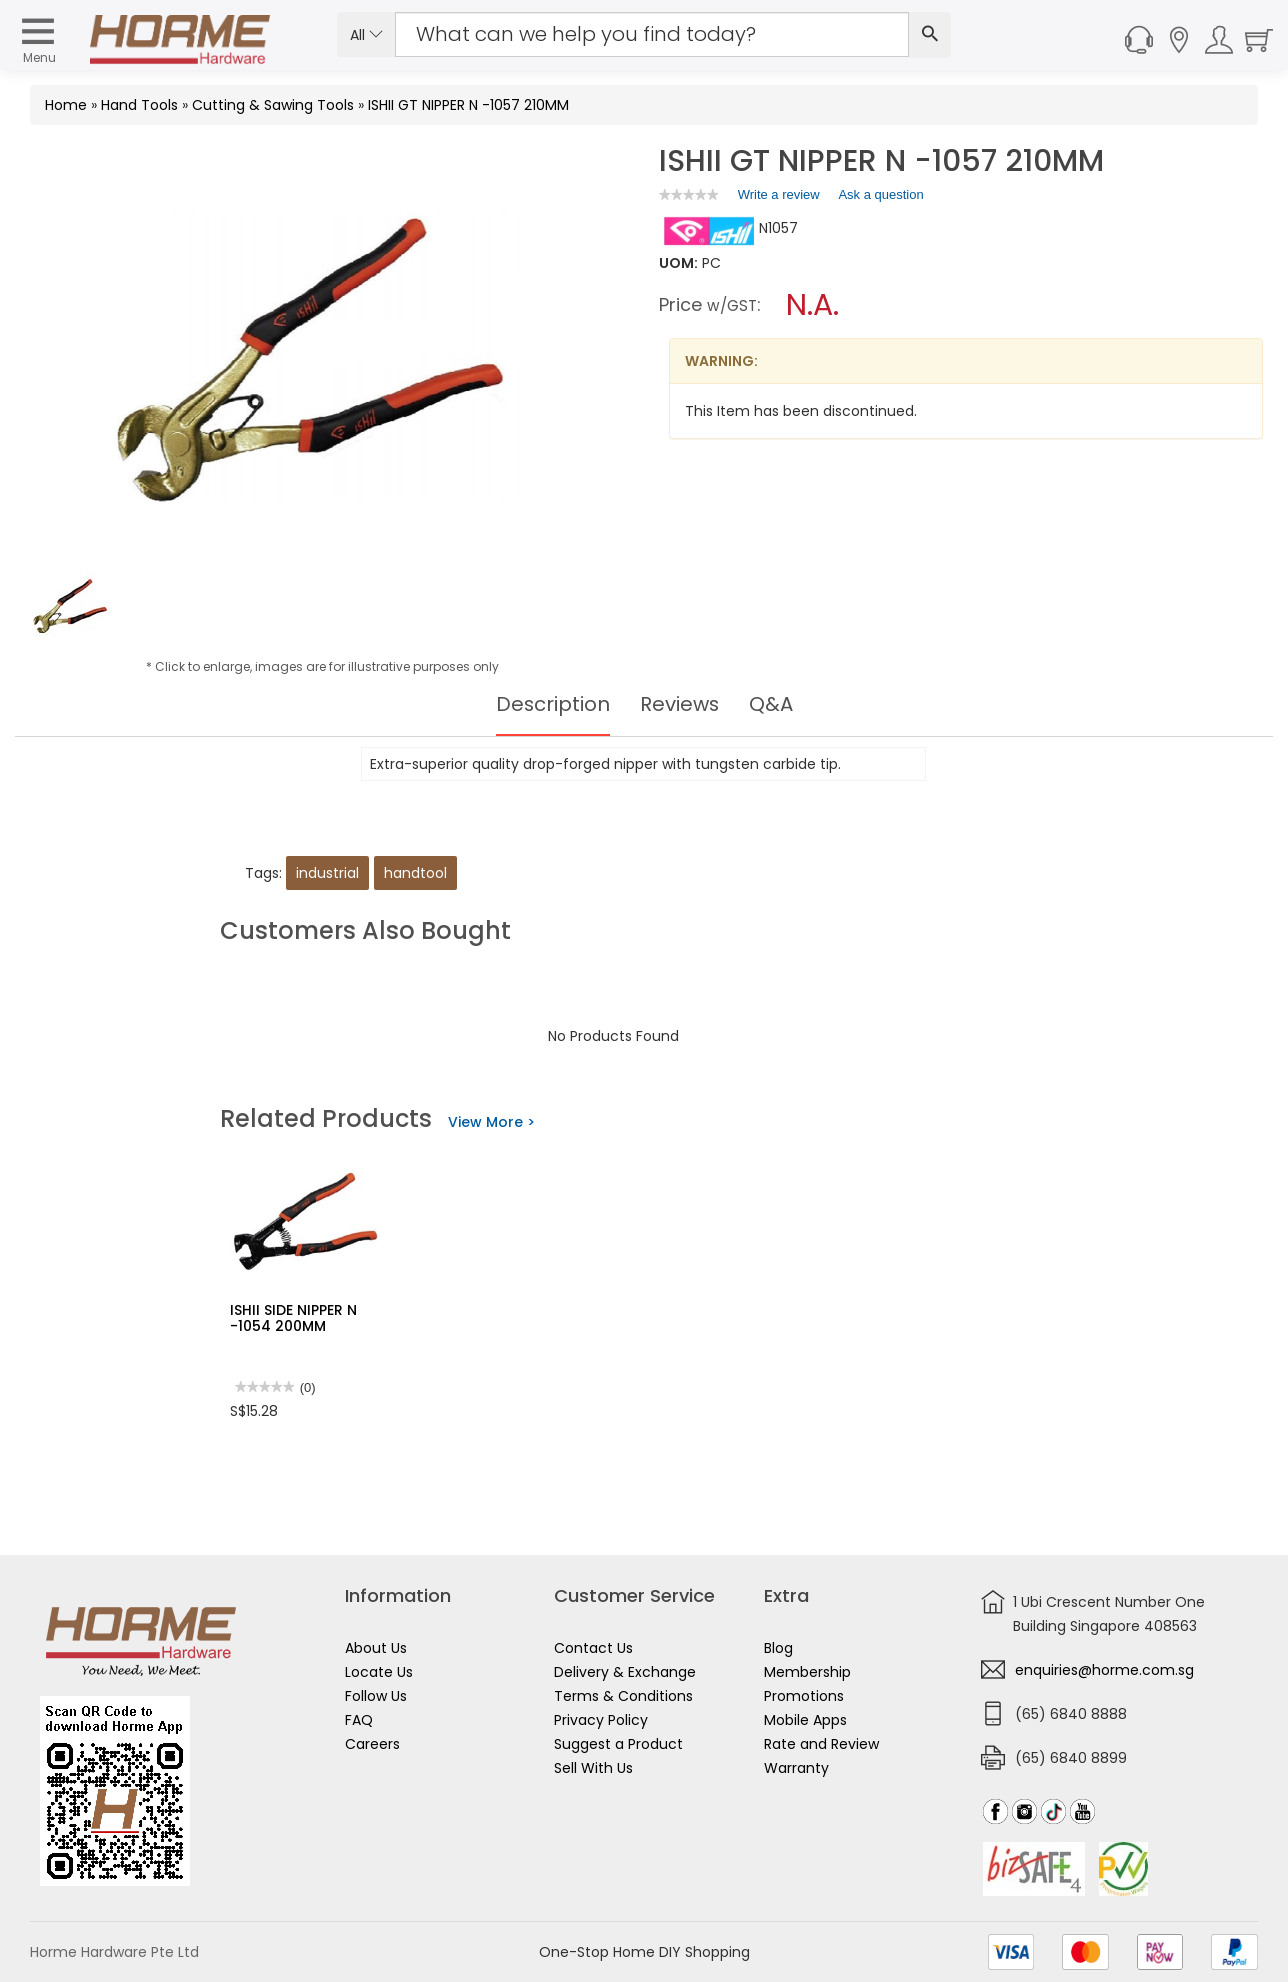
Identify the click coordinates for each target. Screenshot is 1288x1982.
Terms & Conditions (623, 1696)
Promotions (804, 1696)
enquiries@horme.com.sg (1104, 1670)
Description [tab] (552, 704)
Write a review (779, 198)
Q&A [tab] (772, 704)
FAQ (359, 1720)
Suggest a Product (618, 1744)
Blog (778, 1648)
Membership (807, 1672)
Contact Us (593, 1648)
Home (66, 105)
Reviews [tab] (680, 704)
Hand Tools (139, 105)
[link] (689, 194)
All (366, 35)
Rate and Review (821, 1744)
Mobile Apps (805, 1720)
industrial (327, 873)
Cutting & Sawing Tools (273, 105)
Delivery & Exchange (625, 1672)
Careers (372, 1744)
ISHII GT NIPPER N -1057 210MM (468, 105)
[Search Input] (652, 34)
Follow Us (376, 1696)
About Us (376, 1648)
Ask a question (880, 194)
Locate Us (379, 1672)
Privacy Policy (601, 1720)
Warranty (796, 1768)
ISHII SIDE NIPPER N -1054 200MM (293, 1317)
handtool (415, 873)
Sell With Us (593, 1768)
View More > (491, 1122)
